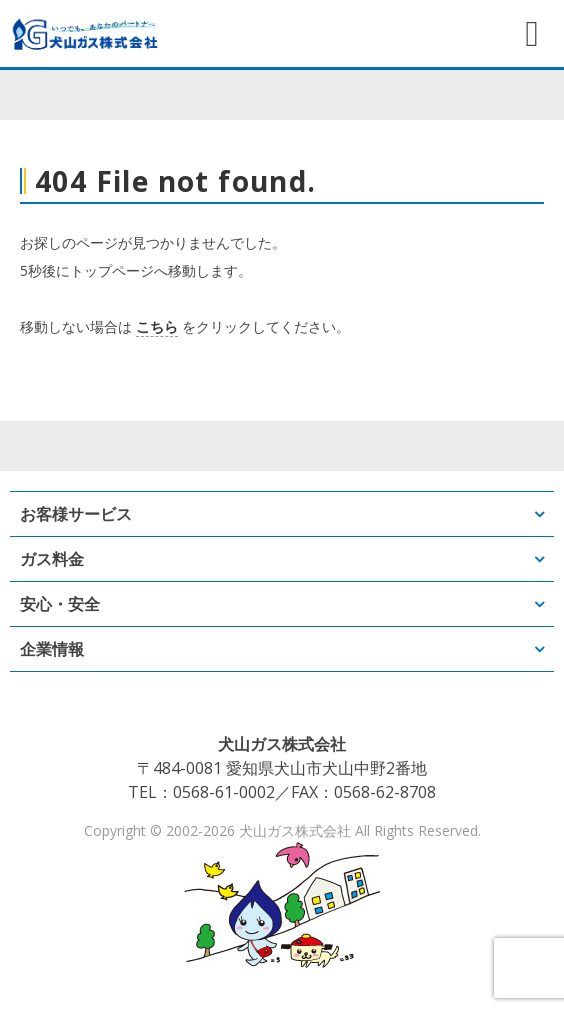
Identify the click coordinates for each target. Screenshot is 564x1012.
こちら (157, 326)
